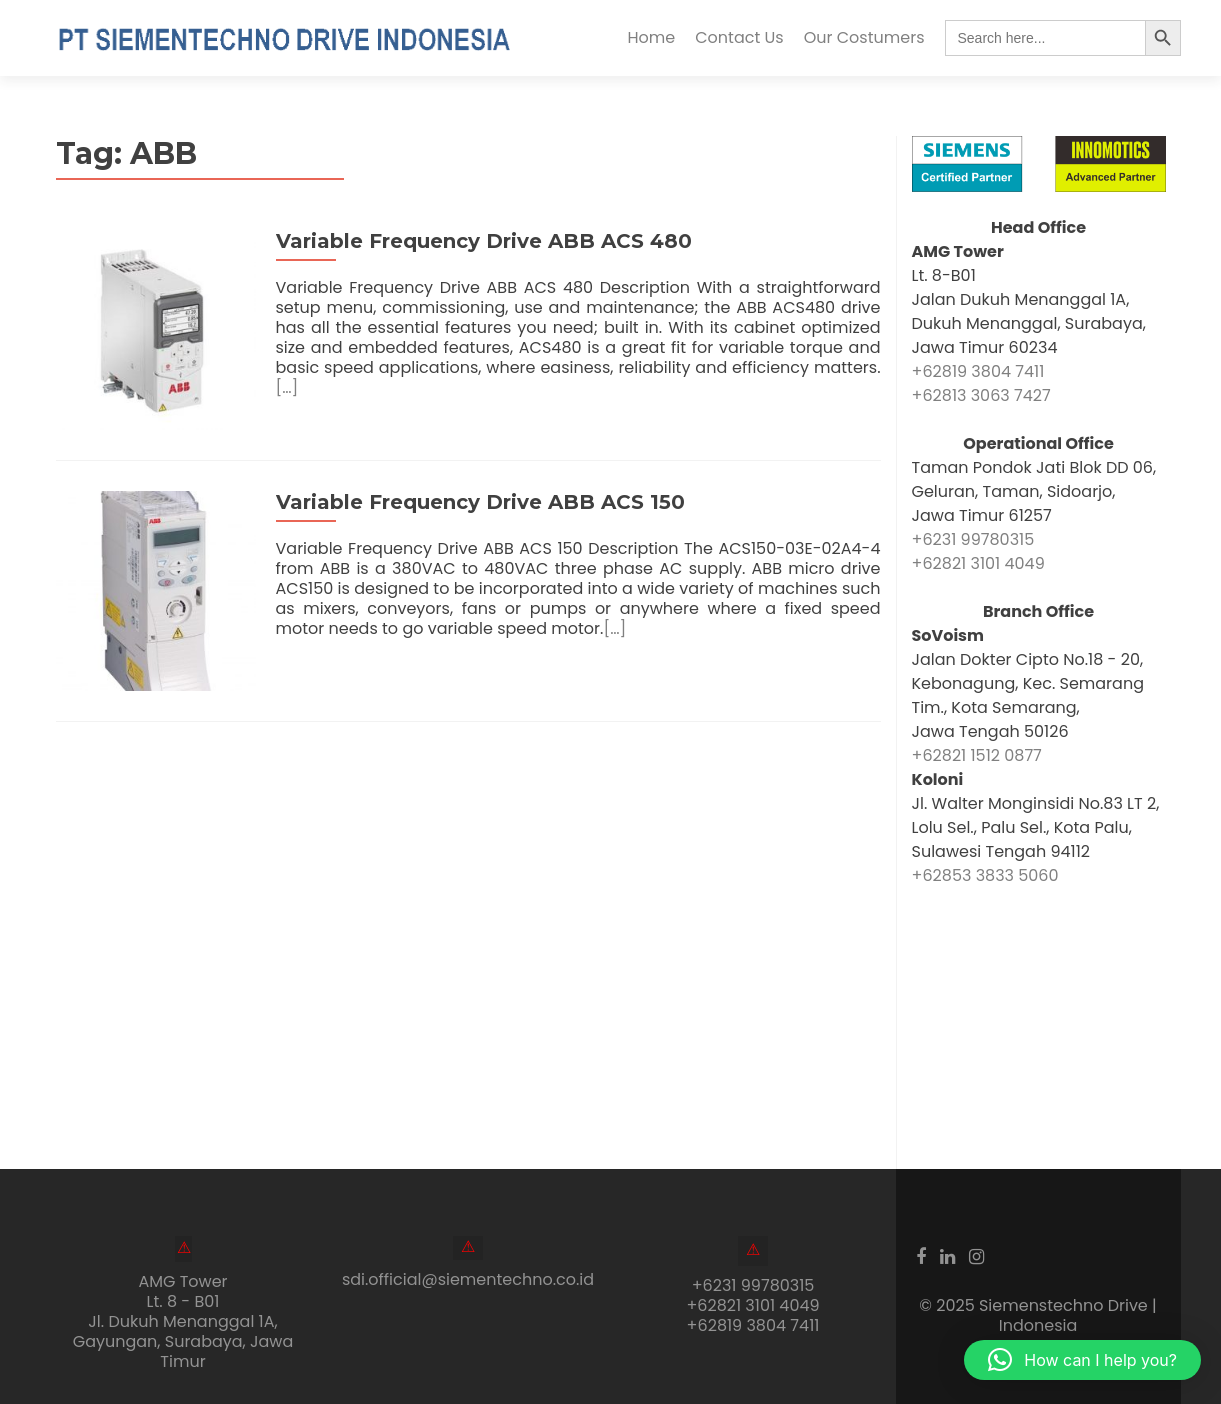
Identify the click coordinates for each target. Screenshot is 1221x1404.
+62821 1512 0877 (977, 755)
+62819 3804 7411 (978, 371)
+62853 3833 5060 (985, 875)
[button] (1082, 1360)
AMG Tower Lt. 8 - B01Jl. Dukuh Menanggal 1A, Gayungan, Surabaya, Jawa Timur (183, 1321)
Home (652, 37)
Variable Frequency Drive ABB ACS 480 (484, 241)
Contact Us (739, 37)
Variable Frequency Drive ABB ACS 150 (480, 502)
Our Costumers (864, 37)
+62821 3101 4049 (978, 563)
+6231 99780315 (973, 539)
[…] (287, 387)
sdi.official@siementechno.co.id (468, 1279)
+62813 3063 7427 (981, 395)
